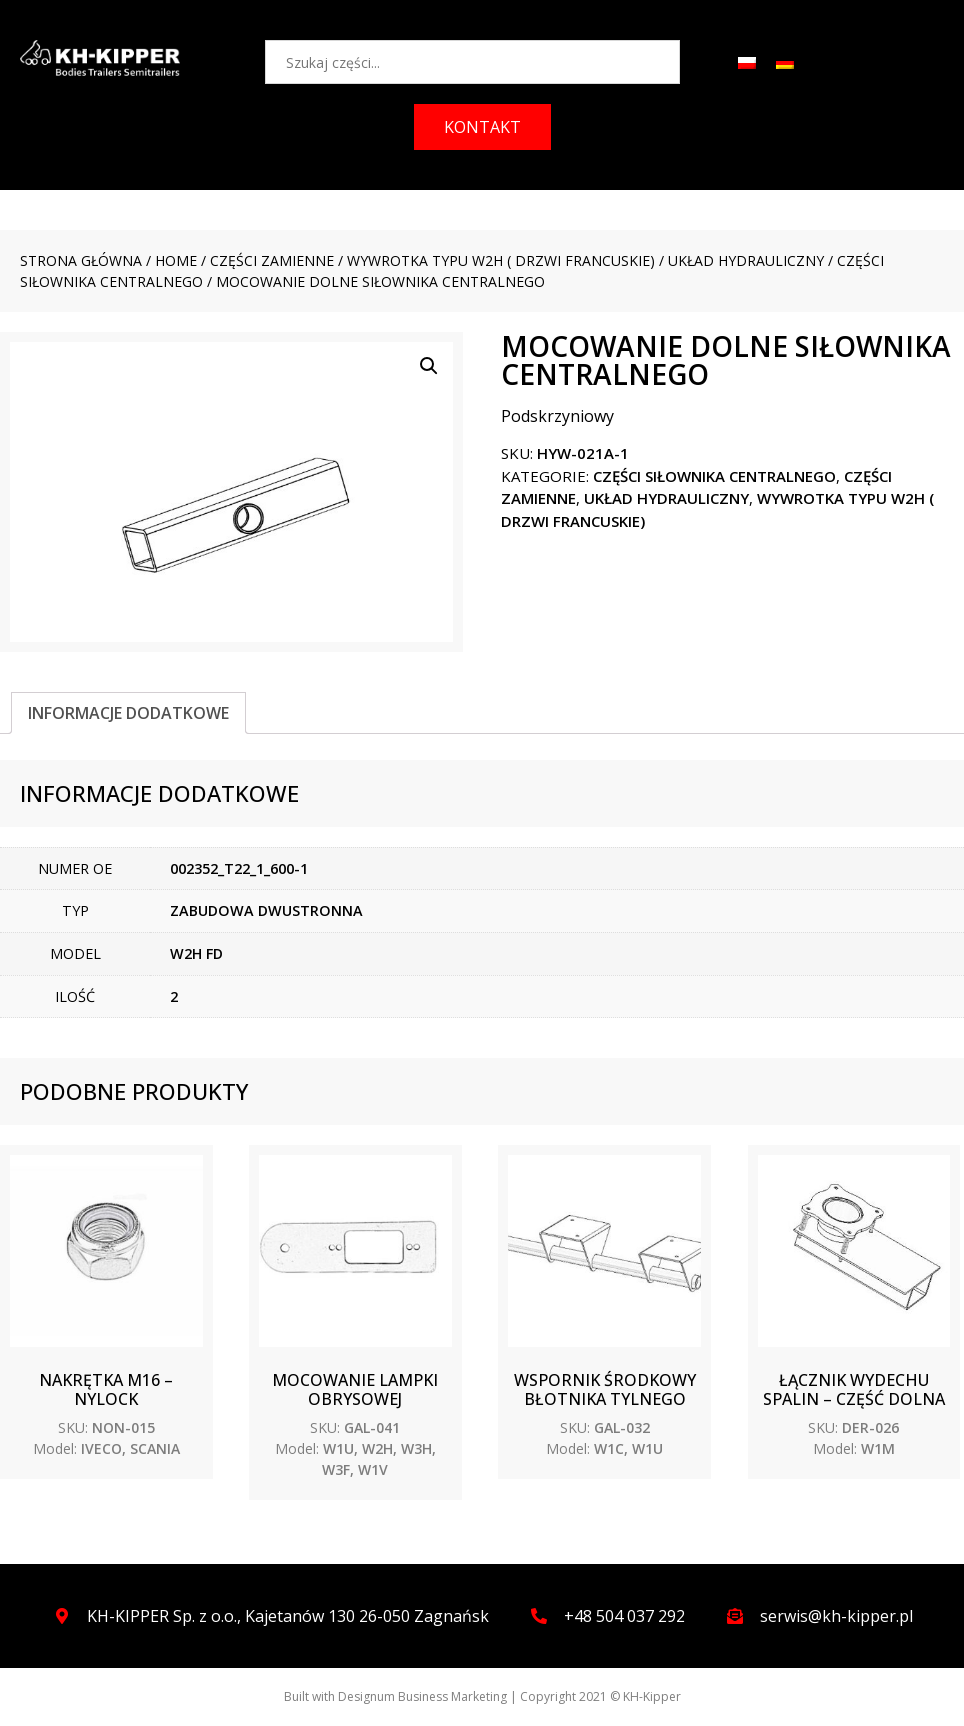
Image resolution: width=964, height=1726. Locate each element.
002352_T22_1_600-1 (239, 868)
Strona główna (81, 260)
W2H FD (196, 953)
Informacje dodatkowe (128, 713)
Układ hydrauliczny (746, 260)
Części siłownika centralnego (714, 476)
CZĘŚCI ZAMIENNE (272, 260)
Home (176, 260)
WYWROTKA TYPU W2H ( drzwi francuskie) (501, 260)
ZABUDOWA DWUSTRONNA (266, 910)
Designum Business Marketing (422, 1696)
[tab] (128, 713)
